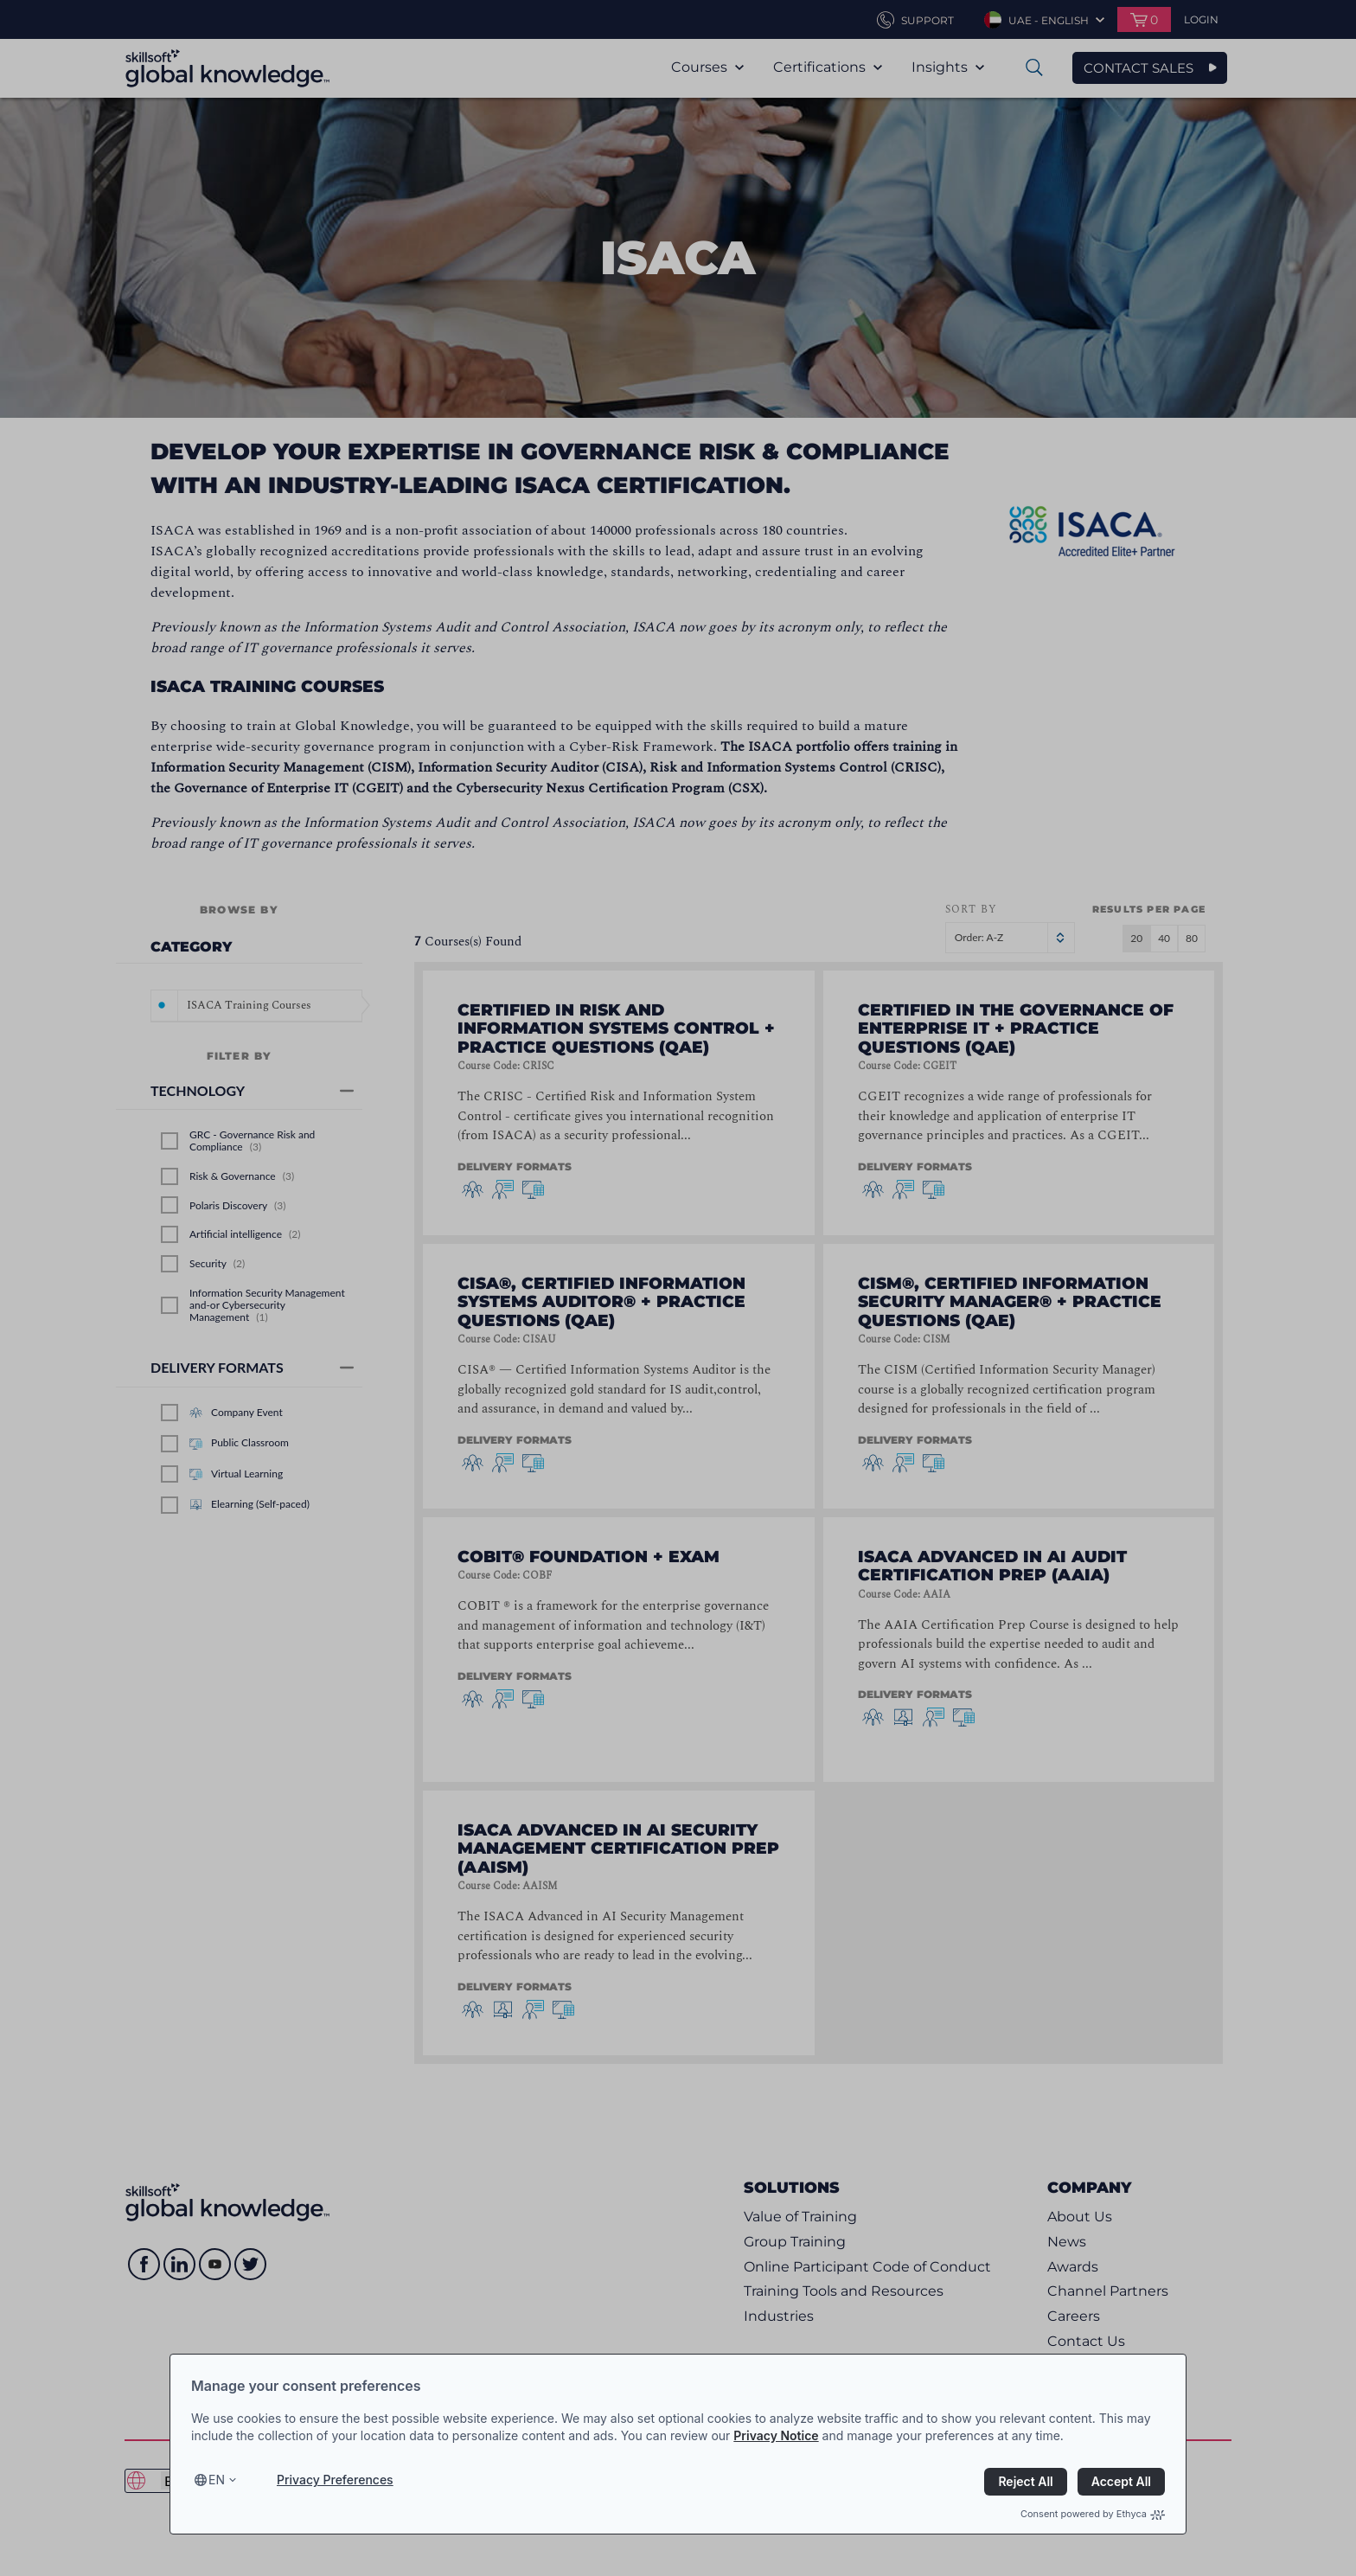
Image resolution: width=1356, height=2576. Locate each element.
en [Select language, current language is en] (217, 2479)
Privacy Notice (775, 2435)
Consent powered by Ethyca (1092, 2514)
